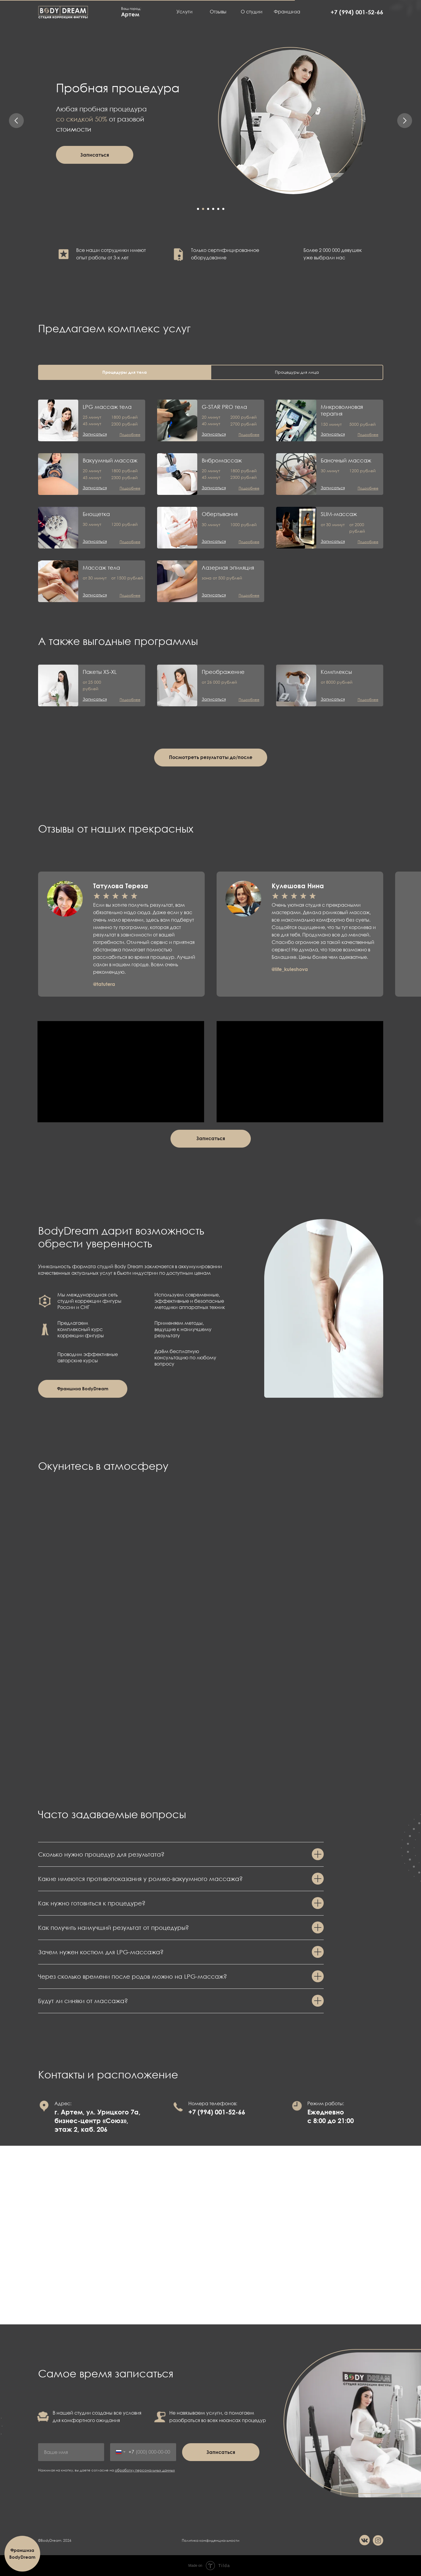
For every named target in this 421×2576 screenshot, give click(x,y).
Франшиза (287, 12)
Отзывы (218, 12)
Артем (130, 14)
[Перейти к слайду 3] (208, 209)
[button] (94, 155)
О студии (251, 12)
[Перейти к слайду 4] (213, 209)
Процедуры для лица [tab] (297, 372)
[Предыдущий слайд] (16, 120)
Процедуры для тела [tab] (124, 372)
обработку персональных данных (145, 2470)
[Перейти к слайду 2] (203, 209)
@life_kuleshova (290, 969)
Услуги (184, 12)
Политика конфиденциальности (210, 2540)
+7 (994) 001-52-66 (357, 11)
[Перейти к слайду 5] (218, 209)
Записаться (220, 2452)
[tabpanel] (210, 494)
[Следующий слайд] (404, 120)
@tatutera (104, 984)
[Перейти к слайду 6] (223, 209)
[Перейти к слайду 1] (198, 209)
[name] (71, 2452)
